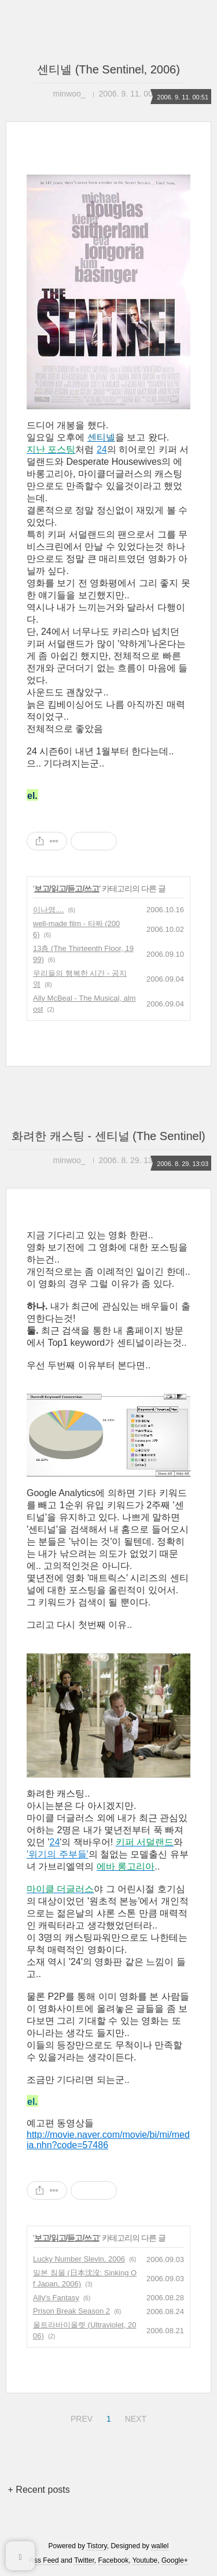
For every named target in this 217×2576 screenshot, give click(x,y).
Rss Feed (43, 2560)
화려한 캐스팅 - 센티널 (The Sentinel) (108, 1136)
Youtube (145, 2560)
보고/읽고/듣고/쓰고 (67, 888)
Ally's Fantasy (56, 2297)
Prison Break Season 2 (71, 2311)
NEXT (134, 2417)
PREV (80, 2417)
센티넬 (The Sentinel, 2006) (108, 69)
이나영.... (48, 909)
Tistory (97, 2546)
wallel (159, 2546)
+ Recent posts (39, 2489)
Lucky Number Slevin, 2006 (79, 2259)
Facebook (113, 2560)
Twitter (84, 2560)
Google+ (174, 2560)
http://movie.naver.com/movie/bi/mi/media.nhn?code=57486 (108, 2140)
